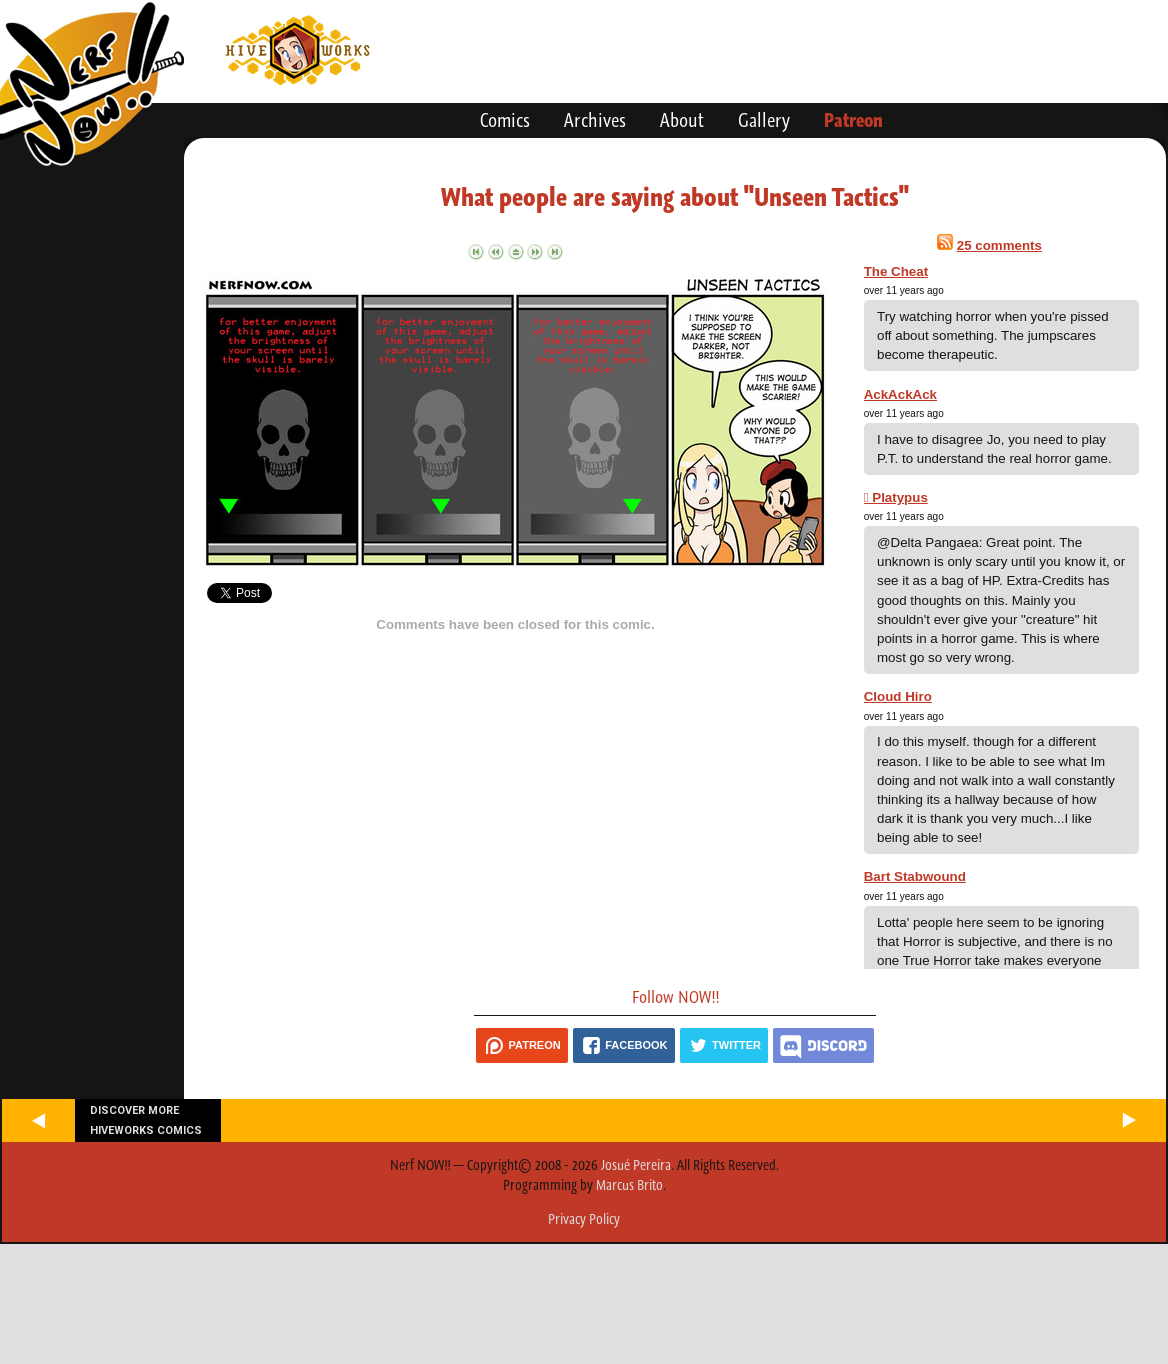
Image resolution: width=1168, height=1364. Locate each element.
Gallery (764, 120)
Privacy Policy (584, 1219)
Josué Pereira (636, 1165)
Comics (505, 120)
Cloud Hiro (898, 696)
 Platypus (896, 497)
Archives (595, 120)
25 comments (999, 245)
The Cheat (896, 271)
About (682, 120)
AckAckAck (900, 394)
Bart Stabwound (915, 876)
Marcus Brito (629, 1185)
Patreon (853, 120)
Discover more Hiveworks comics (146, 1120)
